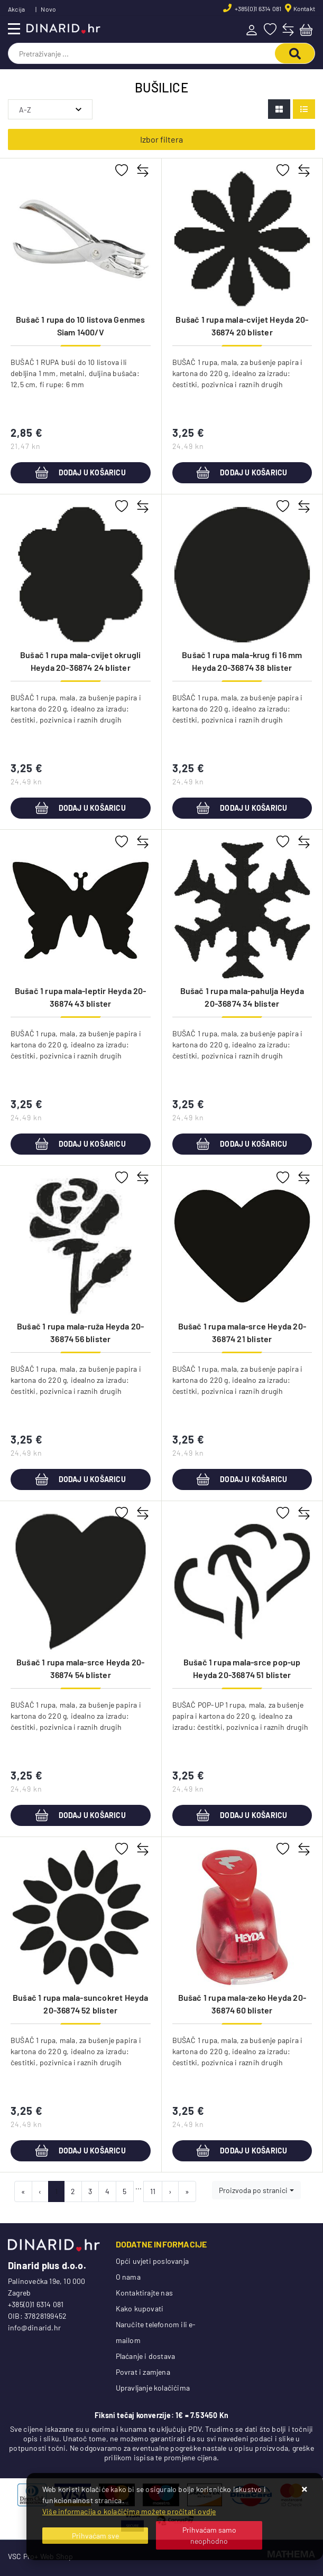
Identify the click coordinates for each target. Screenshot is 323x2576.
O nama (128, 2276)
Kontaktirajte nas (144, 2292)
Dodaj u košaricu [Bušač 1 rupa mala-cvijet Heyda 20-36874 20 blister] (242, 473)
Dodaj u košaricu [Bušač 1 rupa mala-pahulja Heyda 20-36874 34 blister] (242, 1144)
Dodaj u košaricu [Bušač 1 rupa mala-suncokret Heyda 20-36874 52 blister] (80, 2151)
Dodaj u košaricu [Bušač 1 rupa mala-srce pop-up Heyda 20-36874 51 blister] (242, 1815)
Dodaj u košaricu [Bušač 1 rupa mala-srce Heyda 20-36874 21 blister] (242, 1479)
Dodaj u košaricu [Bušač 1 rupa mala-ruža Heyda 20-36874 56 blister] (80, 1479)
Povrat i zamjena (143, 2371)
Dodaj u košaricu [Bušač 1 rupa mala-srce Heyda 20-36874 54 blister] (80, 1815)
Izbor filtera (161, 139)
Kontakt (304, 8)
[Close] (95, 2535)
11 (152, 2191)
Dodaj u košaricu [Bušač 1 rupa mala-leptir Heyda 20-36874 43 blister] (80, 1144)
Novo (48, 9)
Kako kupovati (140, 2308)
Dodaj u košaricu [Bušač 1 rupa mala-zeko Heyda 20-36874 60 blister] (242, 2151)
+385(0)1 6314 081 (258, 8)
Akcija (16, 9)
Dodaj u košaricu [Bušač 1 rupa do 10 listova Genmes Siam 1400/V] (80, 473)
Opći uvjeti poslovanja (152, 2260)
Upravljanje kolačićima (153, 2387)
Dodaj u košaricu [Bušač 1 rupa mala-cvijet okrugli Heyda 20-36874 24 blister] (80, 808)
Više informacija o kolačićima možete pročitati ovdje (129, 2511)
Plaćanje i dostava (146, 2356)
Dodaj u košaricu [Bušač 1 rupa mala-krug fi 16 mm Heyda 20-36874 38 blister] (242, 808)
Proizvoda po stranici (253, 2190)
